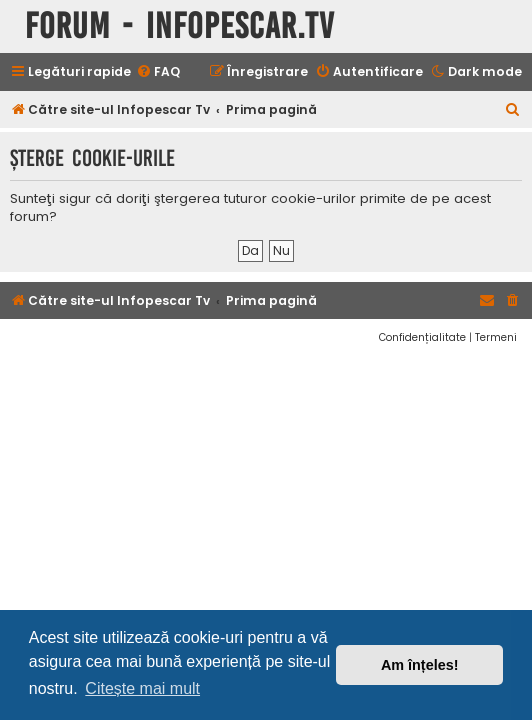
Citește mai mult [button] (142, 688)
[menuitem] (158, 72)
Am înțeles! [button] (420, 665)
